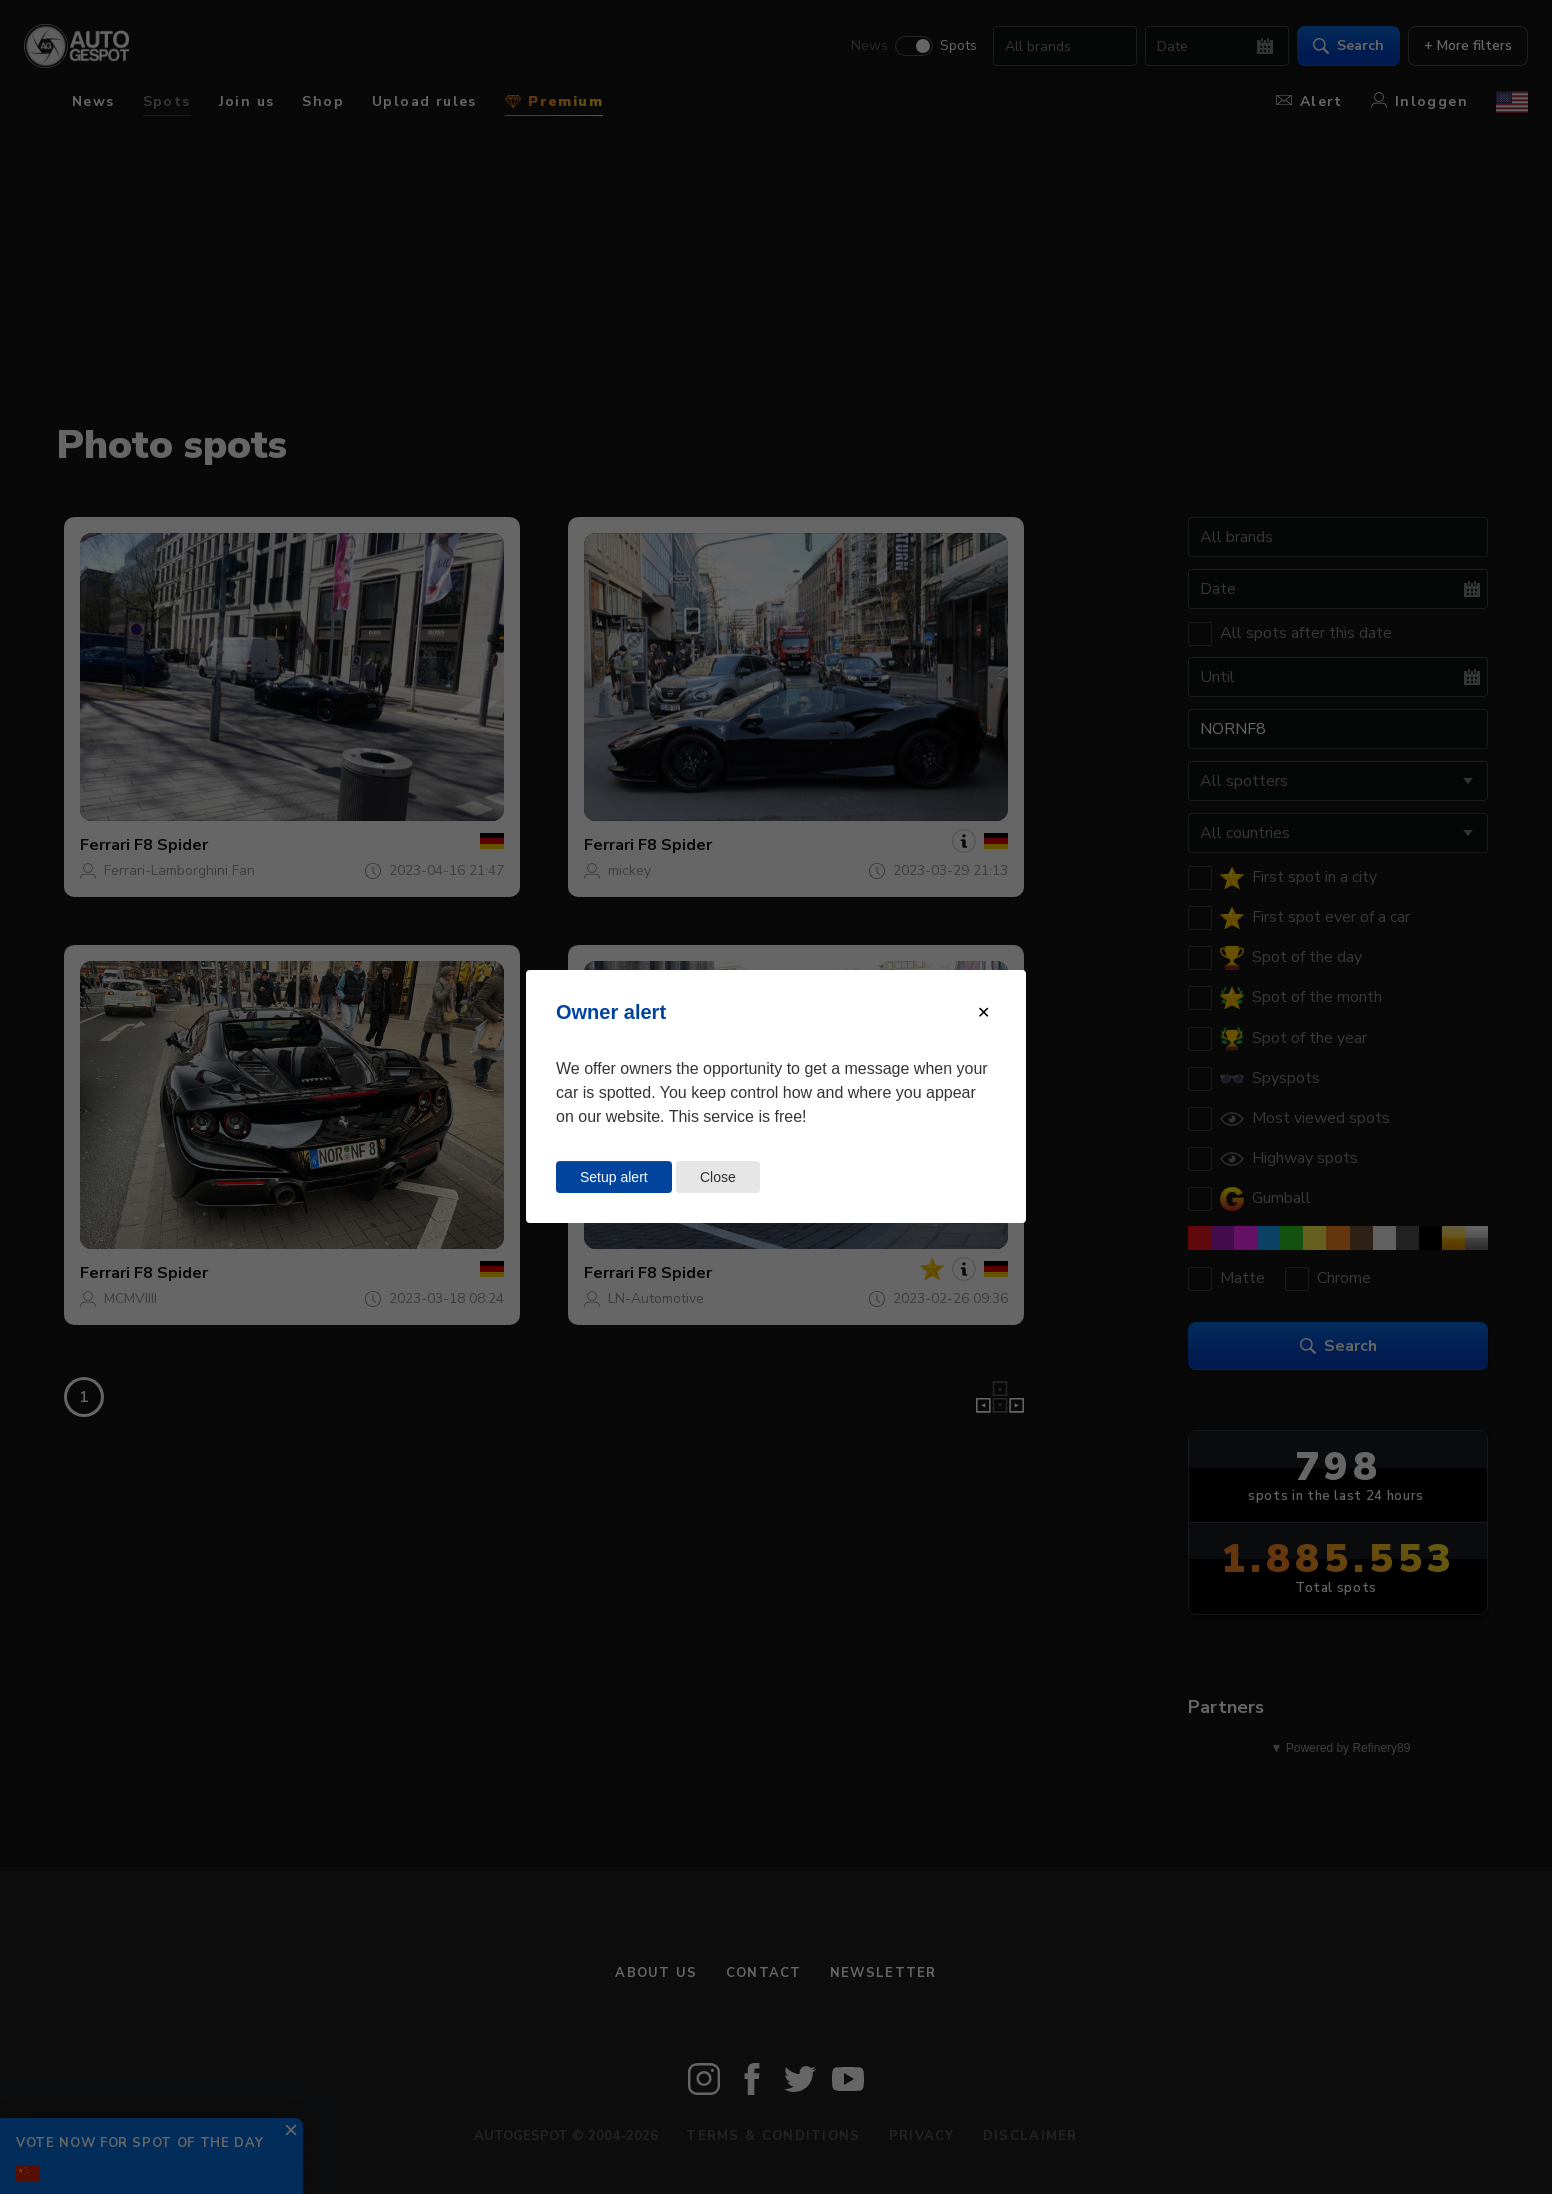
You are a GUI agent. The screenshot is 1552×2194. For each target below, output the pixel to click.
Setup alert (614, 1177)
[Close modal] (983, 1012)
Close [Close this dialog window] (718, 1177)
